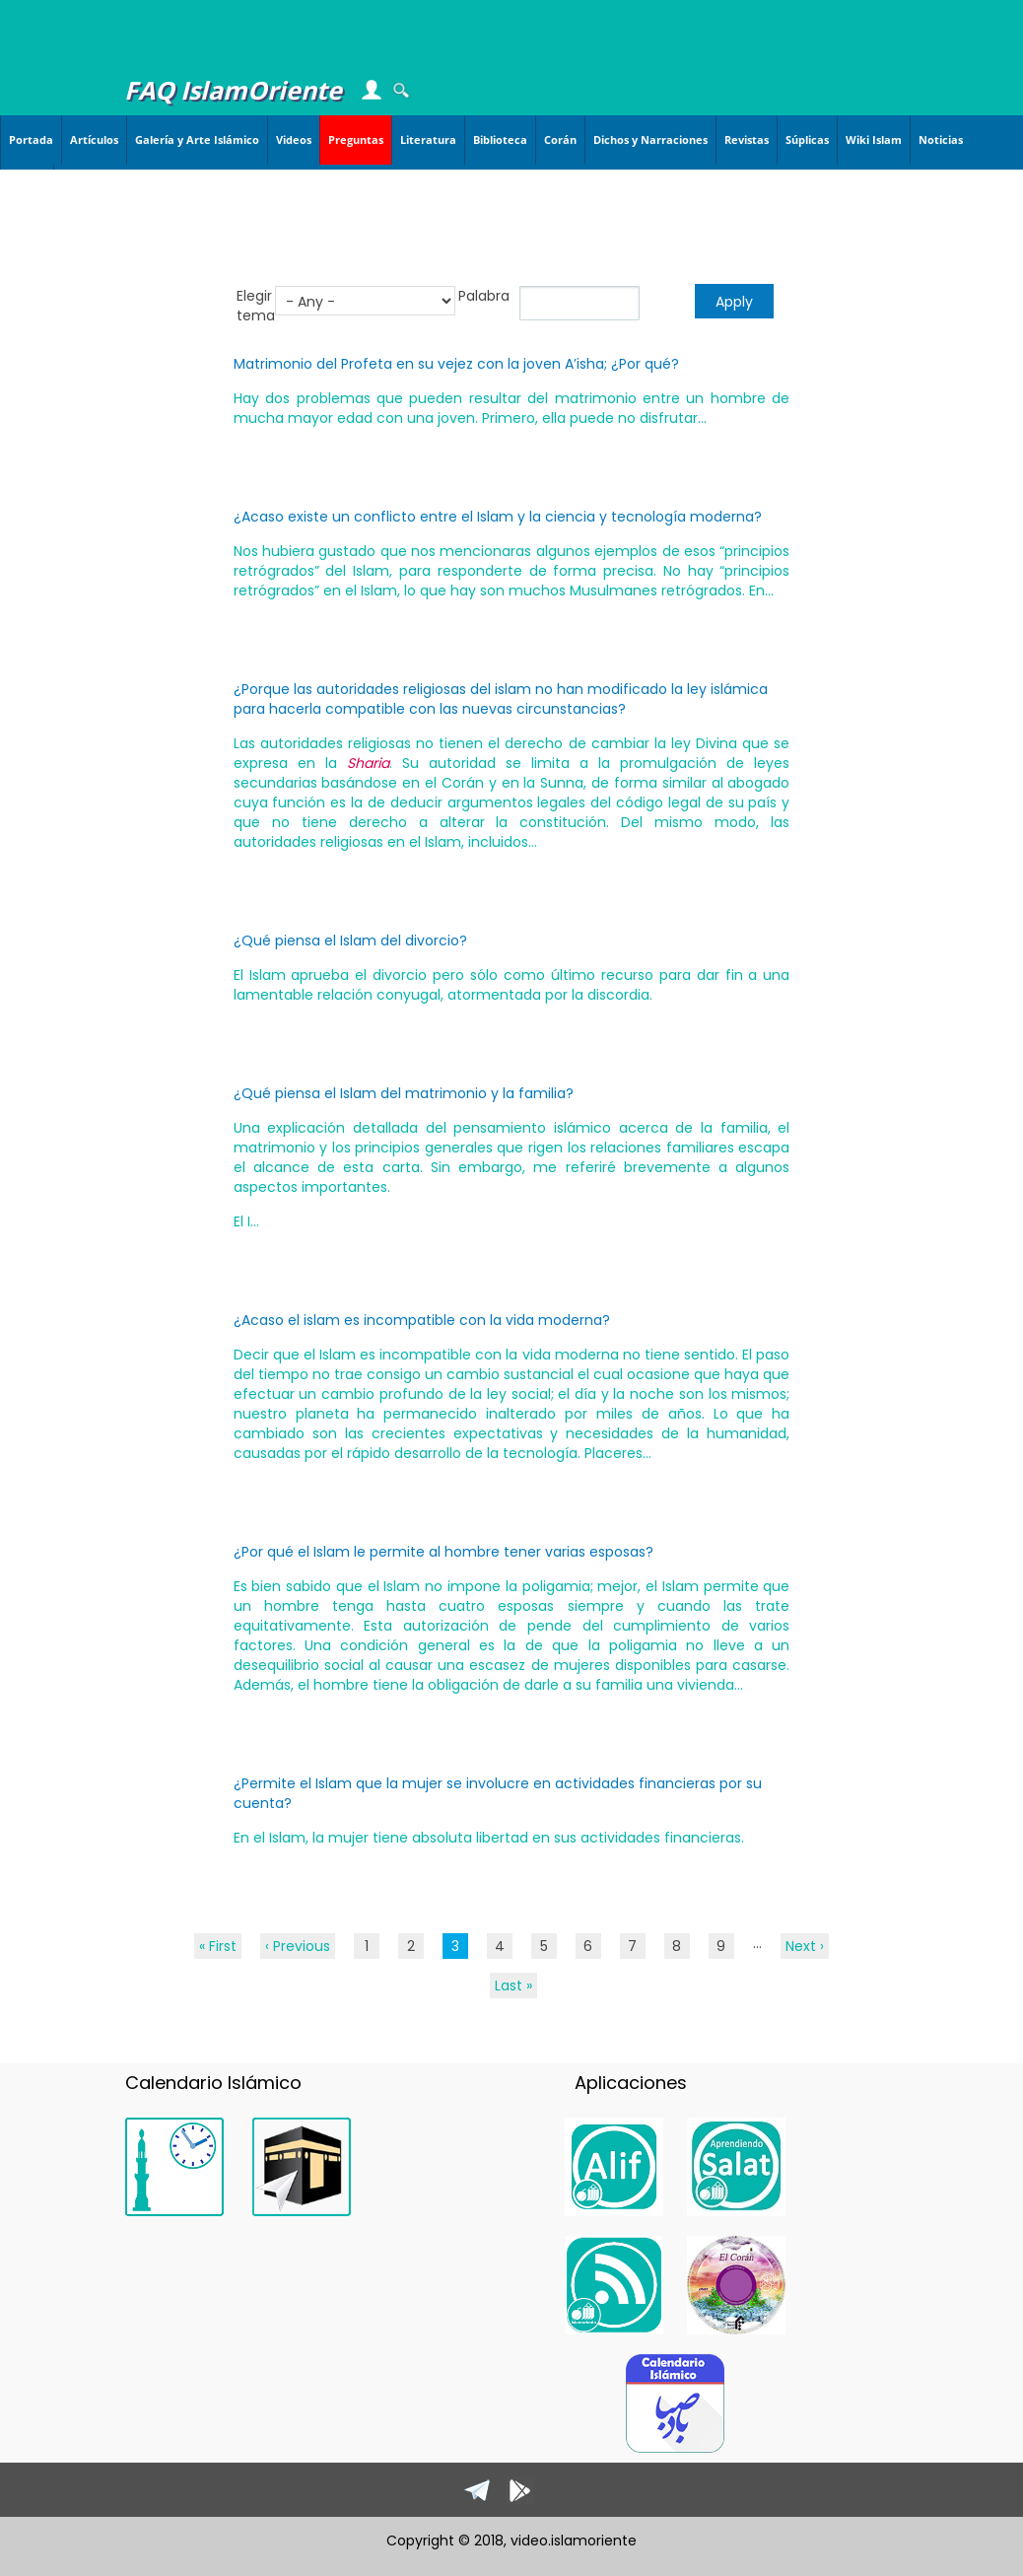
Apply (734, 302)
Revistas (746, 139)
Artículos (94, 139)
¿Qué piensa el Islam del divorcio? (350, 940)
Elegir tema (256, 305)
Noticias (941, 139)
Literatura (428, 139)
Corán (560, 139)
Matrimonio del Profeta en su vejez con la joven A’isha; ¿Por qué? (456, 364)
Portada (31, 139)
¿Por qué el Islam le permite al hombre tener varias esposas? (443, 1552)
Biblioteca (500, 139)
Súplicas (807, 139)
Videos (293, 139)
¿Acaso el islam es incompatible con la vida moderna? (422, 1320)
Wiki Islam (874, 139)
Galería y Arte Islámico (197, 139)
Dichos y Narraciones (650, 139)
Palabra (484, 296)
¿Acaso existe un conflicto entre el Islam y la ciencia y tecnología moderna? (498, 516)
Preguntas (355, 139)
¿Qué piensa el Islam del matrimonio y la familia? (404, 1093)
